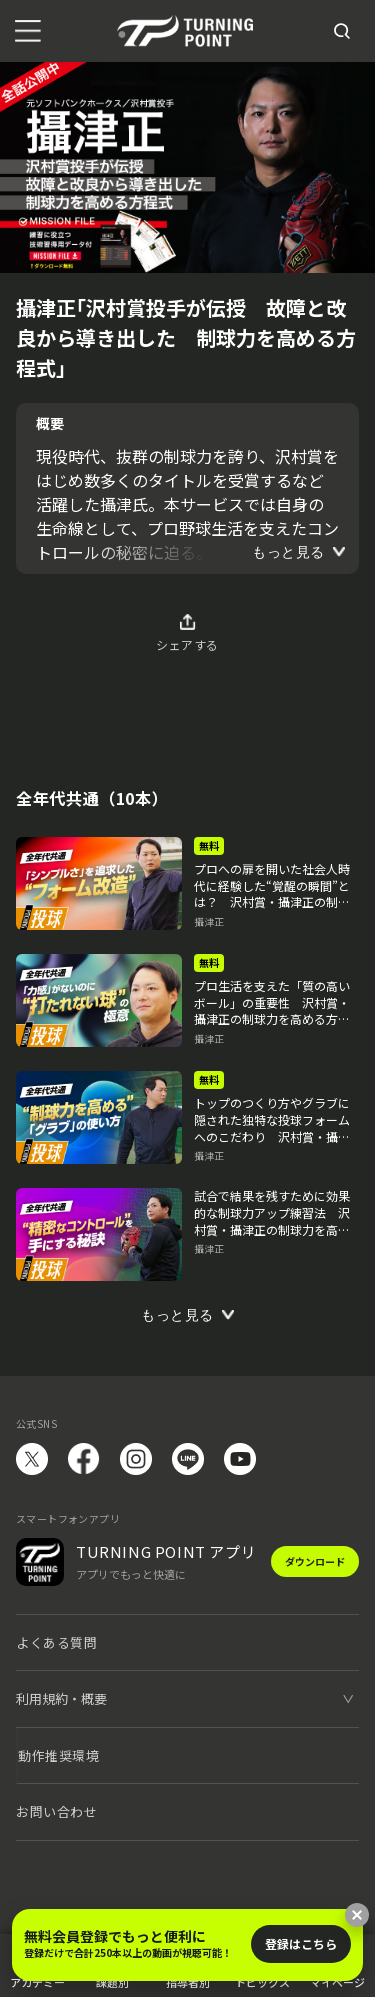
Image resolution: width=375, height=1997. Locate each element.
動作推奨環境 (58, 1755)
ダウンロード (315, 1561)
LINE (188, 1459)
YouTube (240, 1459)
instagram (136, 1459)
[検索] (342, 31)
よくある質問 (56, 1642)
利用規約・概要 (61, 1698)
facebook (84, 1459)
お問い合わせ (56, 1811)
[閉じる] (357, 1915)
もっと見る (288, 552)
